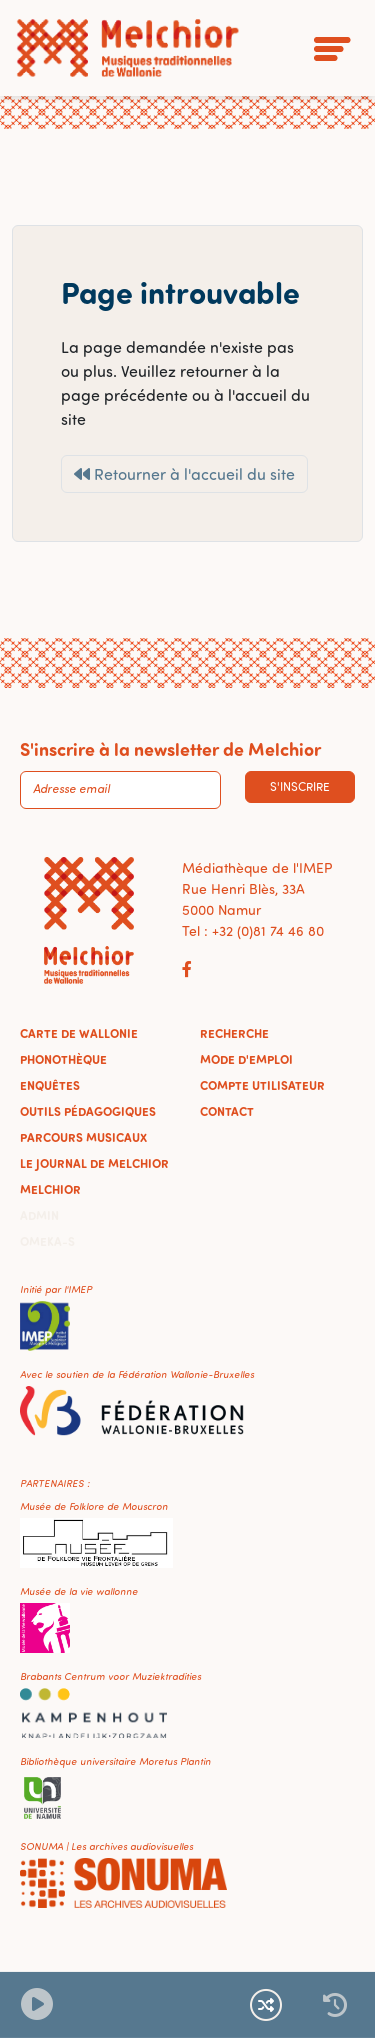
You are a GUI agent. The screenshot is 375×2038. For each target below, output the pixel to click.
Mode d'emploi (246, 1059)
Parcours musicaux (83, 1137)
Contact (227, 1111)
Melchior (50, 1189)
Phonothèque (63, 1059)
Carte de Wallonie (79, 1033)
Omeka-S (47, 1241)
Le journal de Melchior (94, 1163)
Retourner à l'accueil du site (184, 474)
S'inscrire (300, 786)
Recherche (234, 1033)
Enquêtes (50, 1085)
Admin (39, 1215)
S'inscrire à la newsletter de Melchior (170, 749)
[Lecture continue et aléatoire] (266, 2005)
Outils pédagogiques (88, 1111)
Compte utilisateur (262, 1085)
